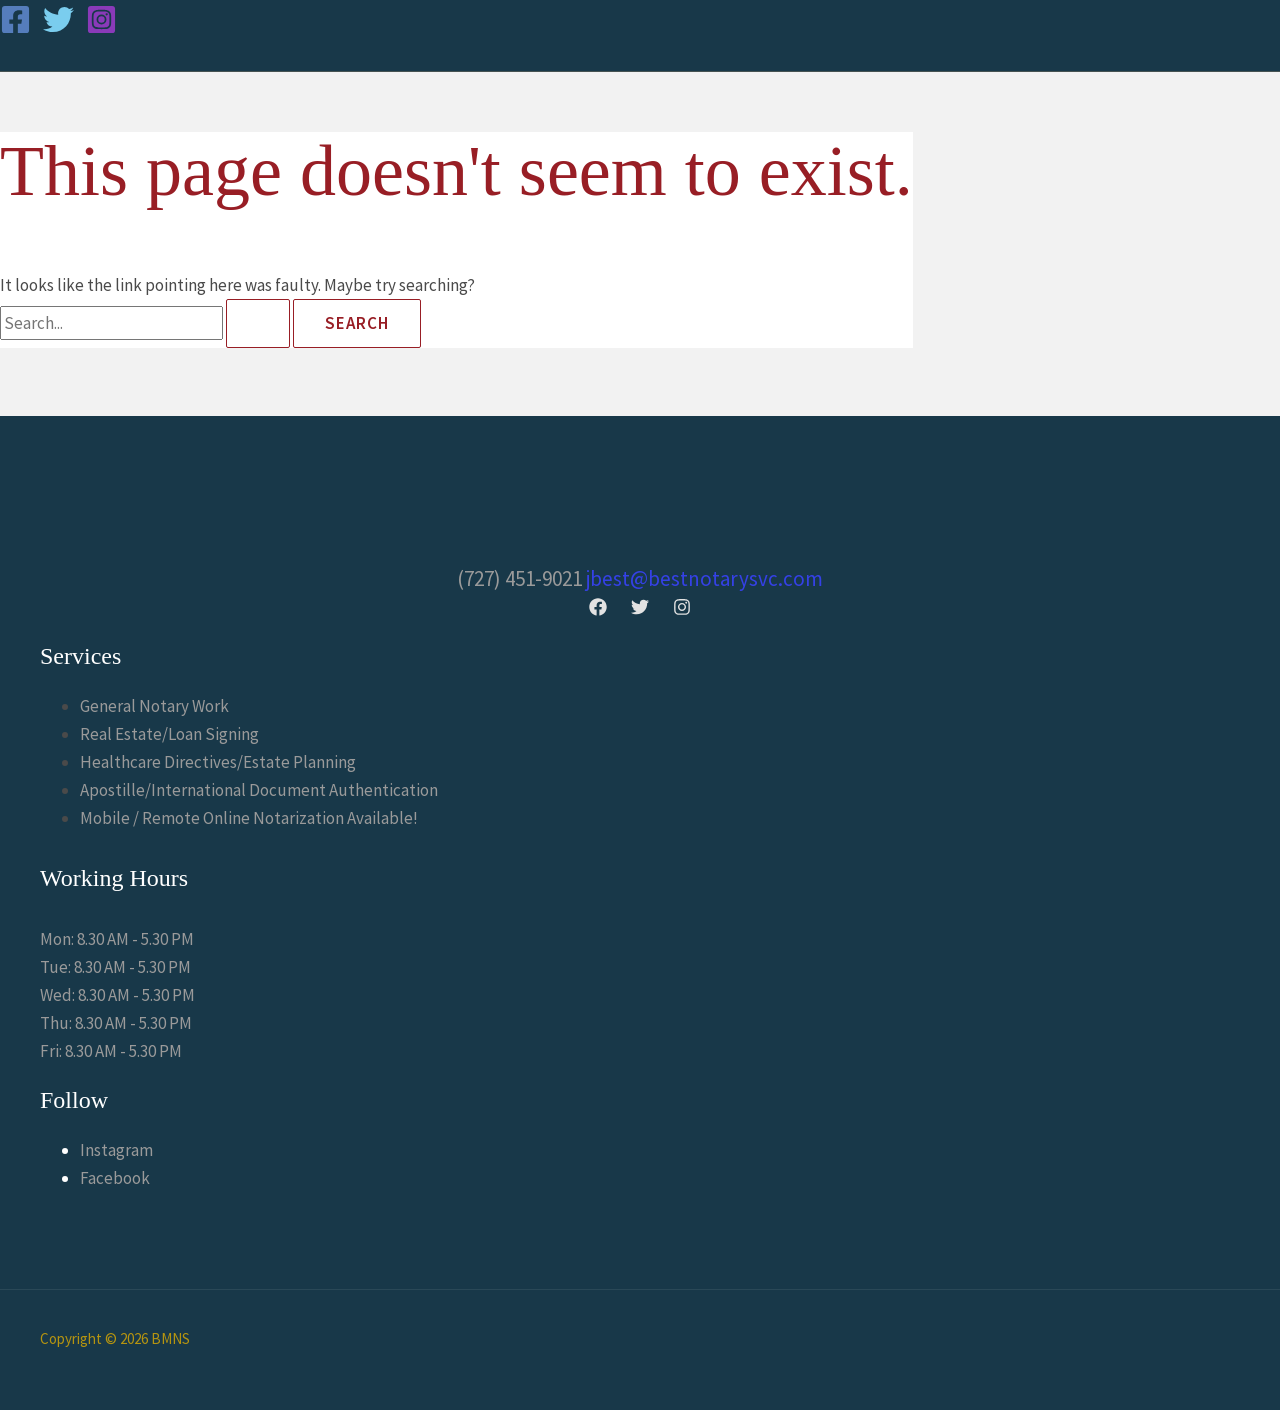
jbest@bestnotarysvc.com (704, 578)
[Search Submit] (258, 323)
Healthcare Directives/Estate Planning (218, 762)
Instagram (116, 1150)
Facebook (115, 1178)
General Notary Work (154, 706)
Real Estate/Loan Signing (169, 734)
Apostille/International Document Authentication (259, 790)
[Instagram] (101, 29)
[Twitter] (58, 29)
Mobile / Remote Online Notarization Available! (249, 818)
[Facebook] (15, 29)
